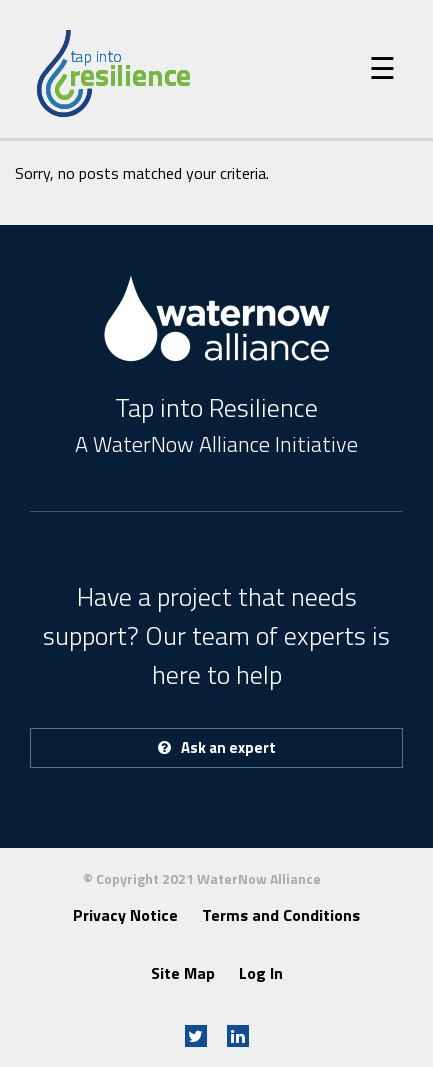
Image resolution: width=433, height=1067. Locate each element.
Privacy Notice (125, 915)
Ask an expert (217, 747)
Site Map (183, 973)
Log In (261, 973)
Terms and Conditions (281, 915)
